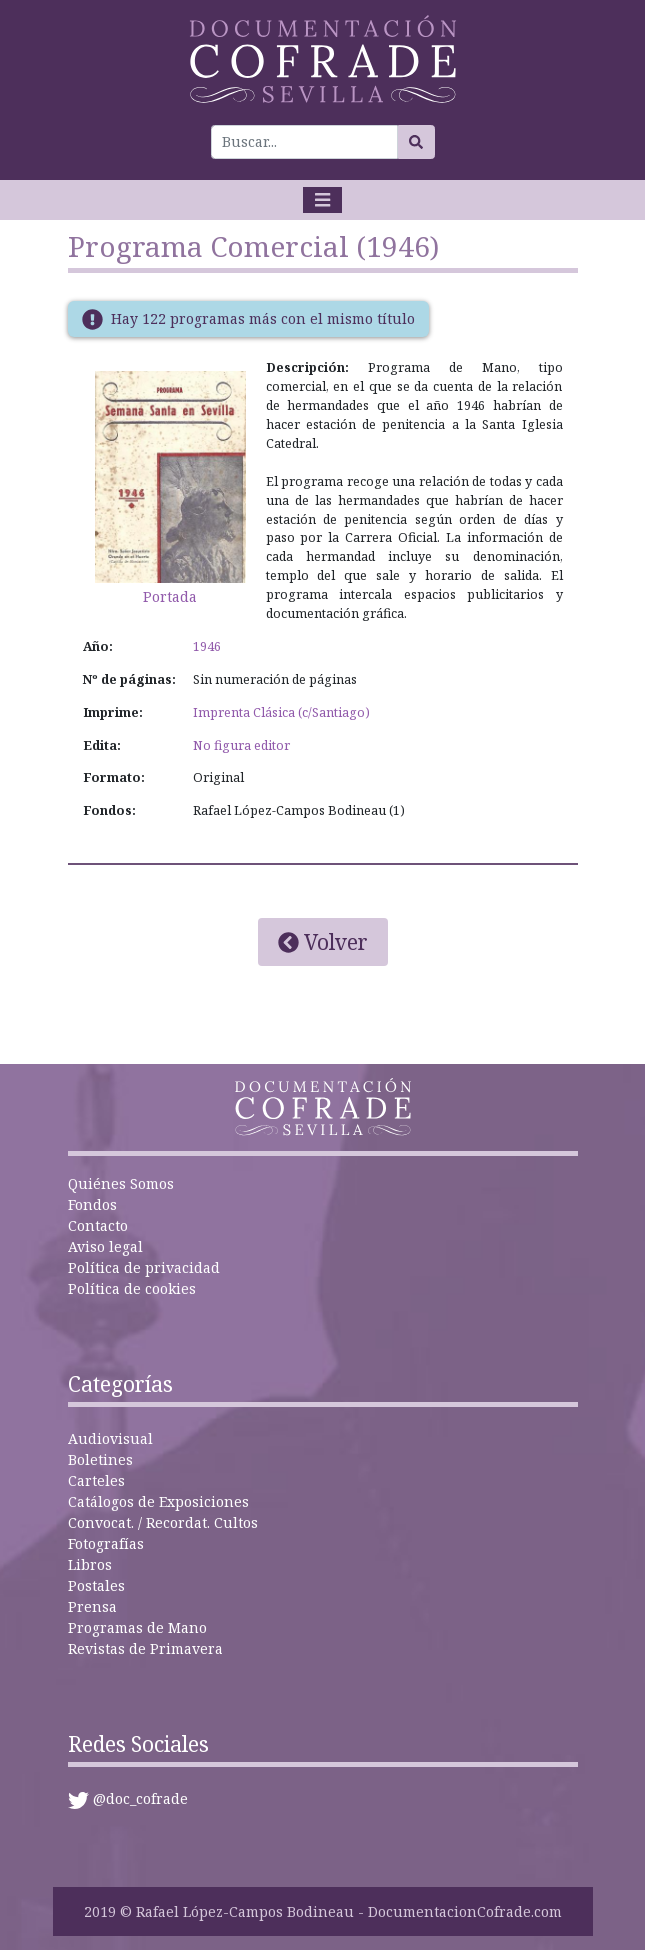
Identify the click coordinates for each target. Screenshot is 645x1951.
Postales (96, 1585)
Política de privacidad (144, 1267)
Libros (90, 1564)
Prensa (92, 1606)
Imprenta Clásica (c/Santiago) (281, 712)
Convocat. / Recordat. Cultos (163, 1522)
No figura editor (241, 745)
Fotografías (106, 1543)
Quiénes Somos (121, 1183)
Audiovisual (110, 1438)
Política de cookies (132, 1288)
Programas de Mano (137, 1627)
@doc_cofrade (140, 1798)
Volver (323, 942)
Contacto (98, 1225)
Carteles (96, 1480)
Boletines (100, 1459)
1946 (207, 646)
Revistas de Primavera (145, 1648)
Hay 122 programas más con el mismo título (263, 318)
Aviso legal (105, 1246)
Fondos (92, 1204)
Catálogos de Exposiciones (158, 1501)
